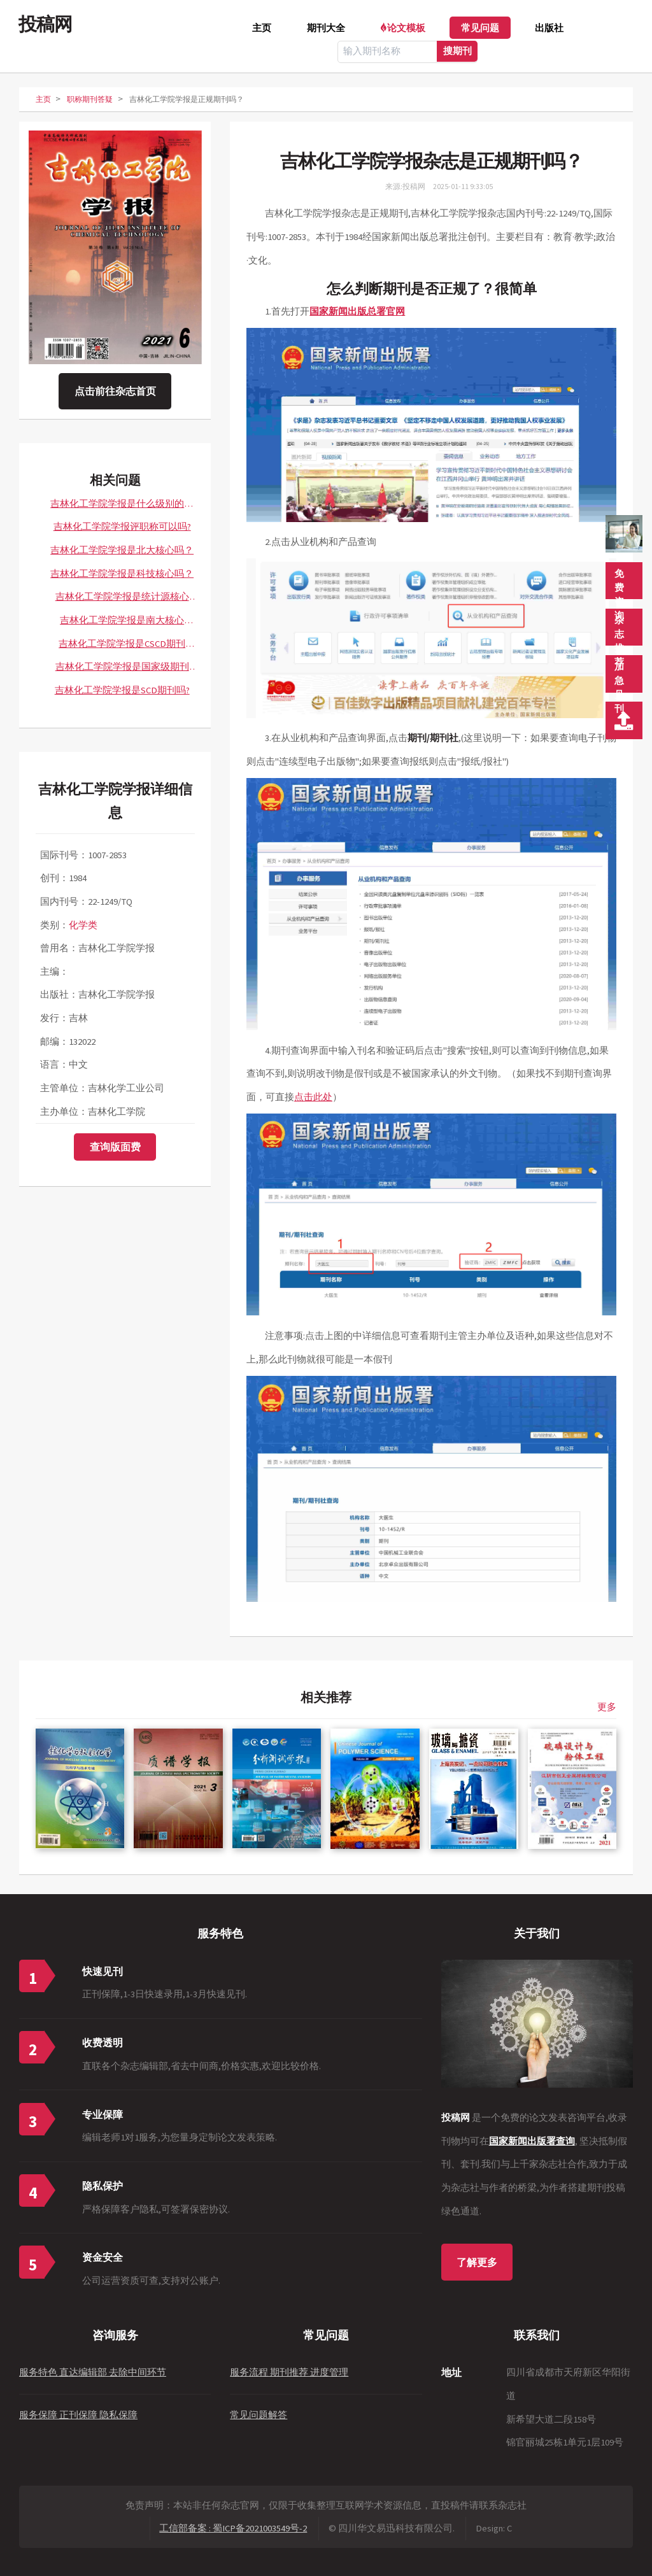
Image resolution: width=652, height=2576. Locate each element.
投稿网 (45, 24)
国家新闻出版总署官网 (357, 311)
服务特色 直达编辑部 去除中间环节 (92, 2372)
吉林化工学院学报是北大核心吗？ (122, 550)
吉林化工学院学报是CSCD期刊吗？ (122, 647)
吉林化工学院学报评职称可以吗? (122, 526)
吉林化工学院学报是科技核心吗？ (122, 573)
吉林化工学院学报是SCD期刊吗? (122, 690)
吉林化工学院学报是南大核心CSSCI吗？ (122, 623)
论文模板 (406, 27)
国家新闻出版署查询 (532, 2141)
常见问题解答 (258, 2415)
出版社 (549, 28)
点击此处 (313, 1097)
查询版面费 (115, 1146)
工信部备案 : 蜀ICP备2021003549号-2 (233, 2528)
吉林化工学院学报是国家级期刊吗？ (122, 670)
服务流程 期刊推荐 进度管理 (289, 2372)
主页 (261, 28)
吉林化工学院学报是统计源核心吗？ (122, 600)
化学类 (83, 925)
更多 (606, 1707)
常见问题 (480, 28)
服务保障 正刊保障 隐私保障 (78, 2415)
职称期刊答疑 (90, 99)
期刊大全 (326, 28)
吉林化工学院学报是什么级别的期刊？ (122, 507)
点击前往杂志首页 (115, 391)
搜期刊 (457, 50)
